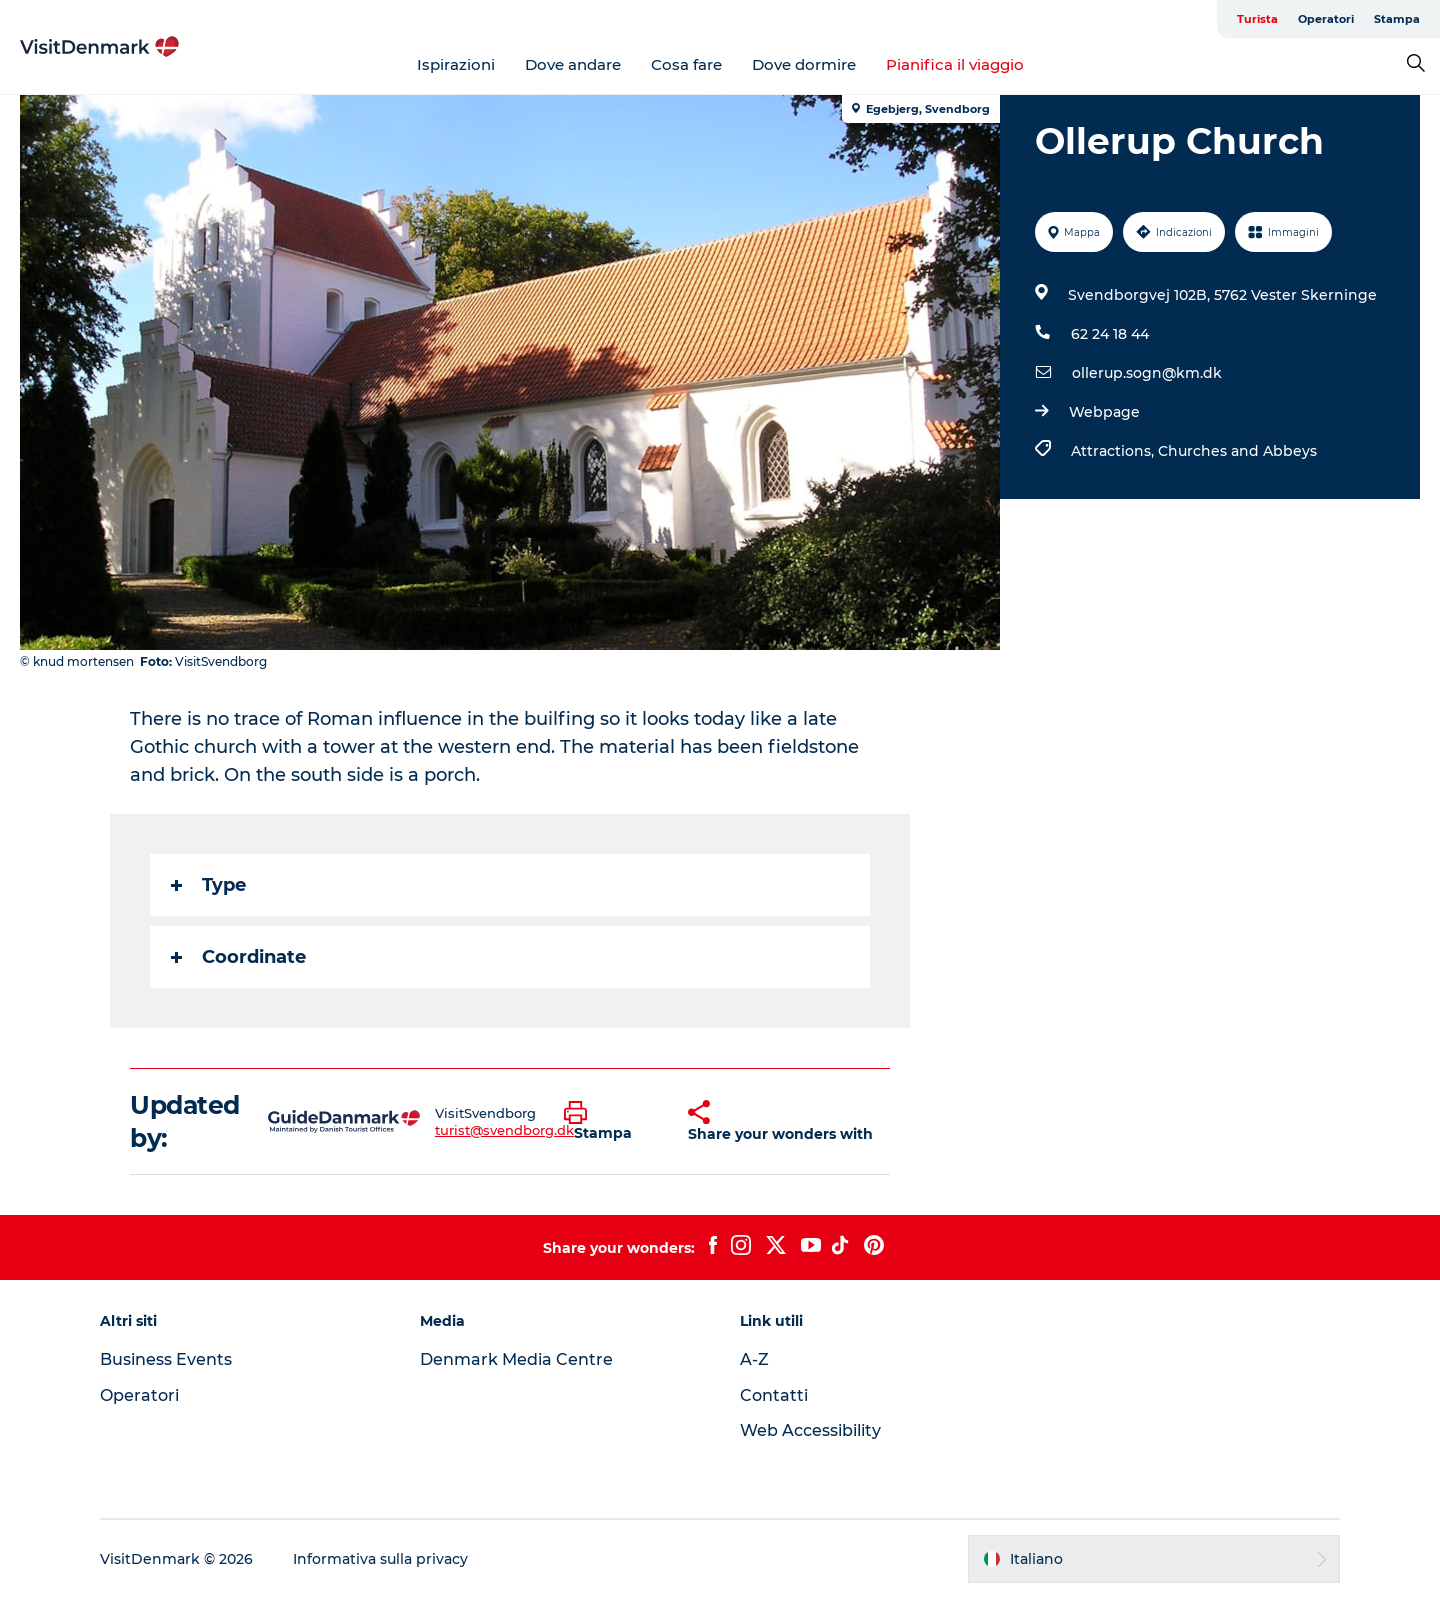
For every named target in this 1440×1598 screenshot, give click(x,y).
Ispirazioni (456, 64)
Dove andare (573, 64)
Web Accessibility (810, 1430)
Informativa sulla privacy (380, 1559)
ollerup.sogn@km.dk (1147, 373)
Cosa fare (686, 64)
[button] (611, 1122)
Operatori (1326, 19)
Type (208, 885)
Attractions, (1114, 451)
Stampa (1397, 19)
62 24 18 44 (1110, 334)
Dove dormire (804, 64)
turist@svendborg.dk (504, 1130)
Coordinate (238, 957)
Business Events (166, 1359)
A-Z (754, 1359)
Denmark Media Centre (516, 1359)
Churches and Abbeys (1237, 451)
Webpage (1104, 412)
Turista (1257, 19)
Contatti (774, 1395)
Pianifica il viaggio (955, 64)
